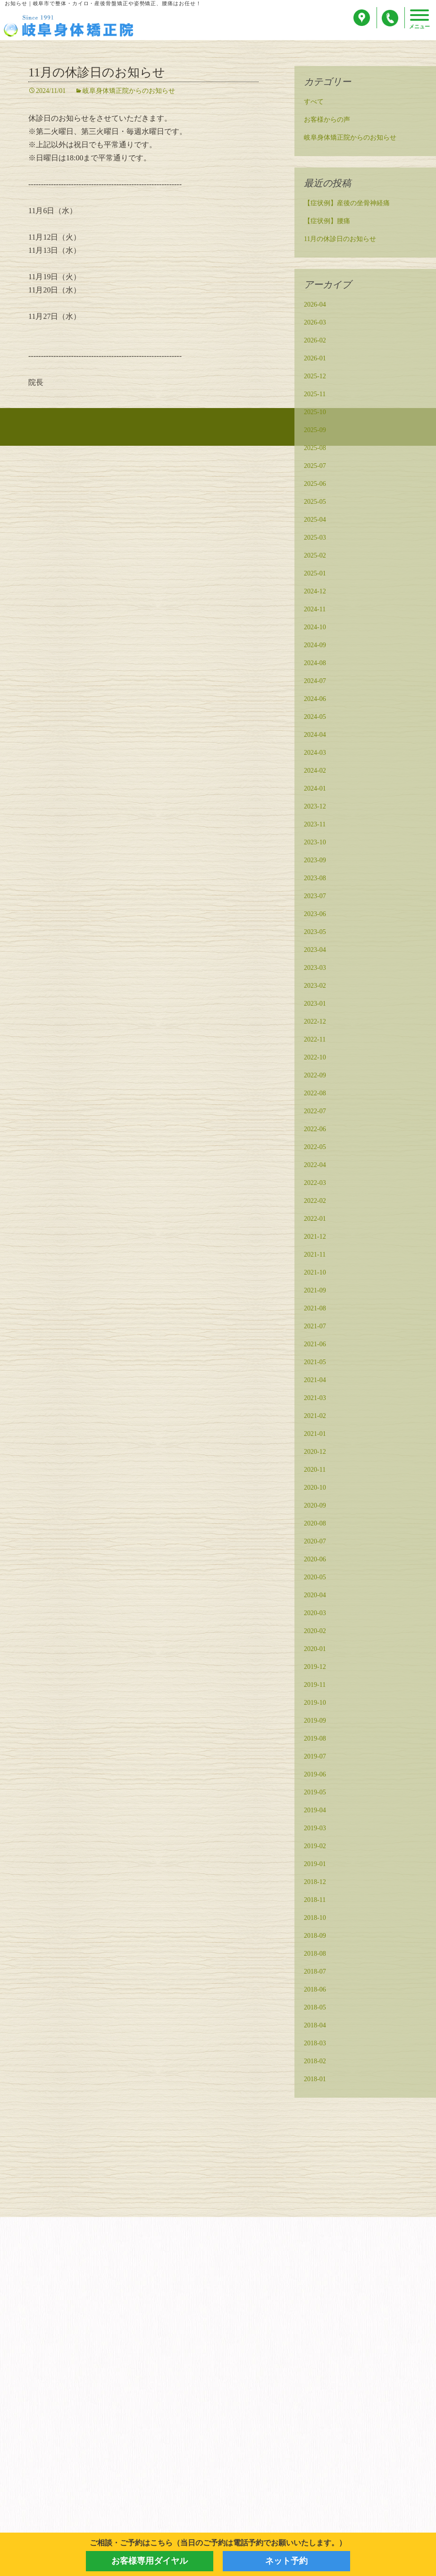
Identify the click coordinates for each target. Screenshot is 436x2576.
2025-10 (315, 413)
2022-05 (315, 1147)
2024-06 (315, 699)
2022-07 (315, 1112)
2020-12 (315, 1452)
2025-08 (315, 448)
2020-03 (315, 1613)
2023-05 (315, 932)
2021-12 (315, 1237)
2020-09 (315, 1506)
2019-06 (315, 1775)
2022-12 (315, 1022)
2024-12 (315, 592)
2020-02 (315, 1631)
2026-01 (315, 359)
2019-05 (315, 1793)
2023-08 (315, 879)
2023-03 (315, 968)
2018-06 (315, 1990)
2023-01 (315, 1004)
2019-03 (315, 1829)
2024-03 (315, 753)
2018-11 (315, 1900)
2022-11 (315, 1040)
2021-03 (315, 1398)
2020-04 (315, 1596)
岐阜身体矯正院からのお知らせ (129, 91)
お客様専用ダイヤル (149, 2561)
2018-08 (315, 1954)
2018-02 (315, 2062)
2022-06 (315, 1130)
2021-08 (315, 1309)
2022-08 (315, 1094)
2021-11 (315, 1255)
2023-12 (315, 807)
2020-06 (315, 1560)
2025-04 (315, 520)
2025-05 (315, 502)
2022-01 (315, 1219)
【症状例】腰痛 (327, 221)
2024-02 (315, 771)
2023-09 (315, 861)
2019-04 (315, 1811)
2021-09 (315, 1291)
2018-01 (315, 2080)
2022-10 (315, 1058)
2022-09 (315, 1076)
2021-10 (315, 1273)
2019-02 (315, 1847)
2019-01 (315, 1864)
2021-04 (315, 1380)
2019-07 (315, 1757)
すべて (314, 102)
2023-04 (315, 950)
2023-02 (315, 986)
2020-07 (315, 1542)
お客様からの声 (327, 120)
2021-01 (315, 1434)
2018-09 (315, 1936)
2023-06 (315, 914)
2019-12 (315, 1667)
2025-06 (315, 484)
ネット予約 (286, 2561)
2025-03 (315, 538)
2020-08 (315, 1524)
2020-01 (315, 1649)
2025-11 (315, 395)
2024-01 (315, 789)
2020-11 (315, 1470)
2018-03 (315, 2044)
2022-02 (315, 1201)
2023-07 (315, 896)
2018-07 (315, 1972)
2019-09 (315, 1721)
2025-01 (315, 574)
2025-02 (315, 556)
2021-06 (315, 1345)
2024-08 (315, 663)
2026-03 (315, 323)
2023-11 (315, 825)
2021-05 (315, 1363)
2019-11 (315, 1685)
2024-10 (315, 628)
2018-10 (315, 1918)
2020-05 (315, 1578)
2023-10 (315, 843)
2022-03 (315, 1183)
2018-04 (315, 2026)
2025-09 (315, 430)
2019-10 (315, 1703)
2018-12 (315, 1882)
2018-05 (315, 2008)
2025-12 (315, 377)
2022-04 (315, 1165)
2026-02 (315, 341)
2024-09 (315, 646)
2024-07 (315, 681)
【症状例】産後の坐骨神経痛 (347, 204)
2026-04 (315, 305)
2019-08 (315, 1739)
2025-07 (315, 466)
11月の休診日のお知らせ (96, 73)
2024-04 (315, 735)
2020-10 (315, 1488)
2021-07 (315, 1327)
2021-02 (315, 1416)
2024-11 (315, 610)
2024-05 (315, 717)
